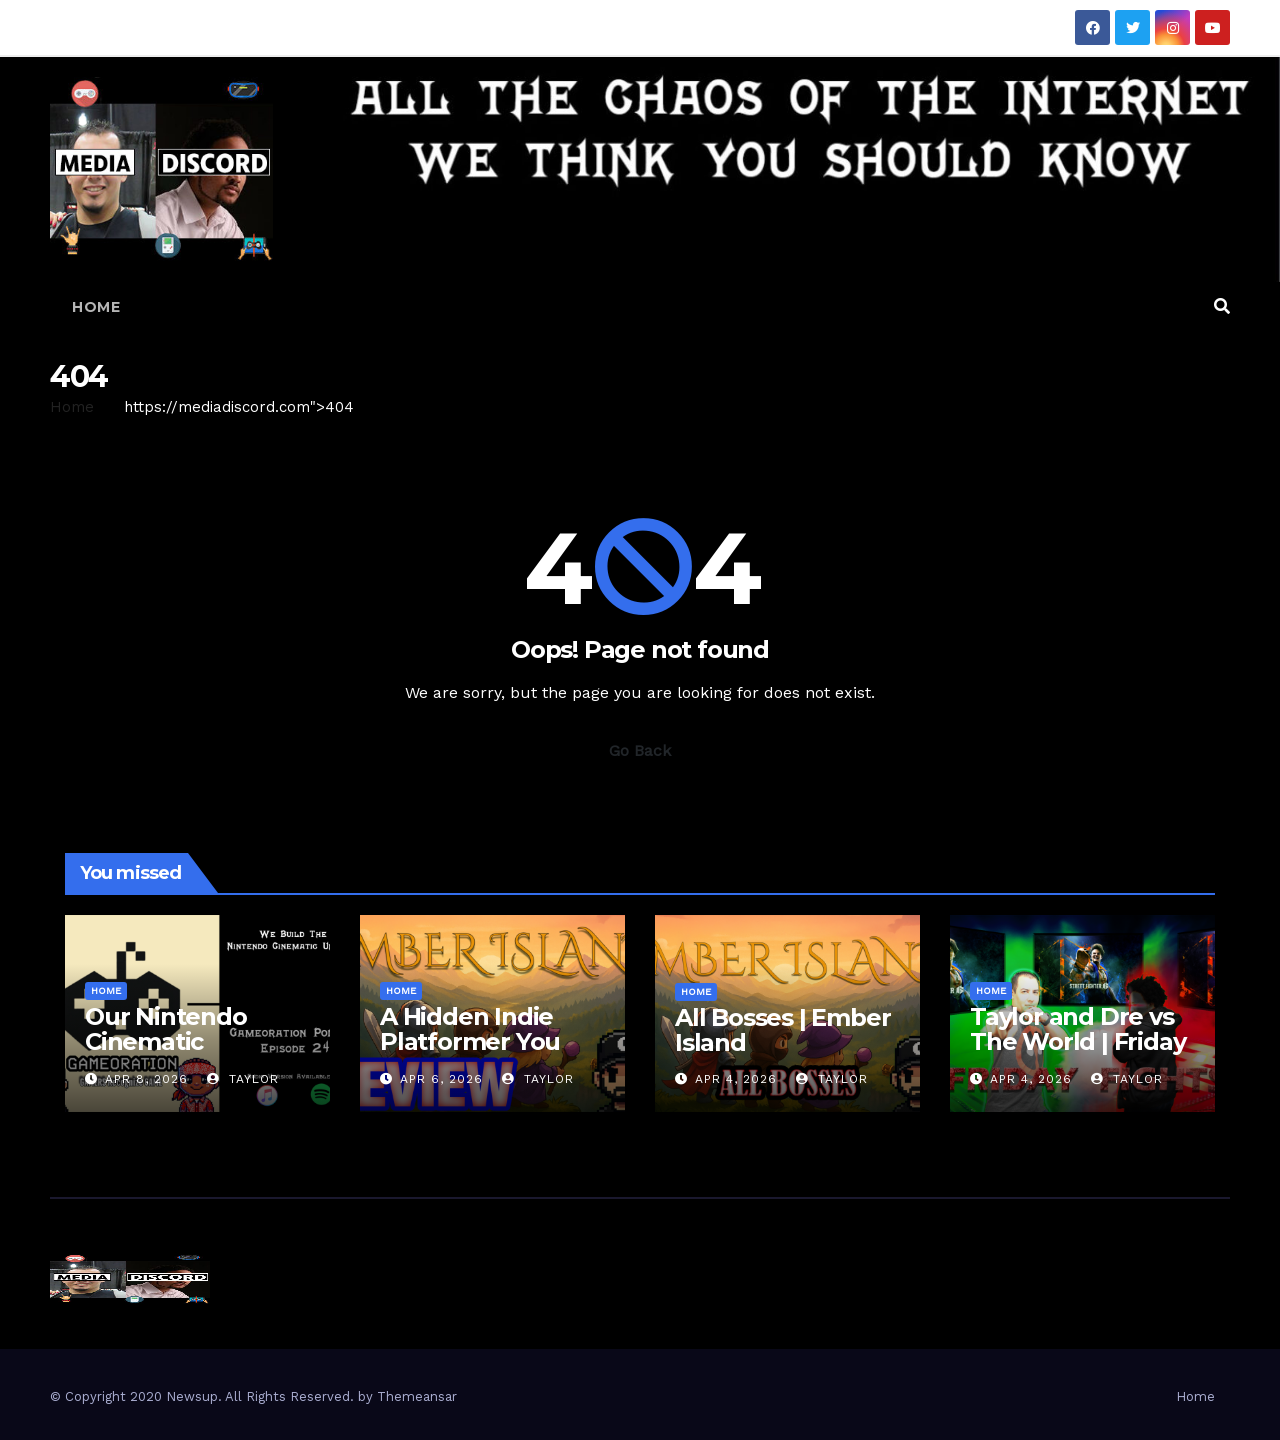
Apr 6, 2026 (441, 1079)
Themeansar (417, 1396)
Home (96, 307)
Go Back (640, 750)
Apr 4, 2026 (736, 1079)
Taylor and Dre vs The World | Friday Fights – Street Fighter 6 (1077, 1054)
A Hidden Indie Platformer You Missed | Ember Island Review (470, 1054)
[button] (1222, 306)
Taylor (243, 1079)
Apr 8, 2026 (146, 1079)
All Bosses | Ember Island (782, 1030)
